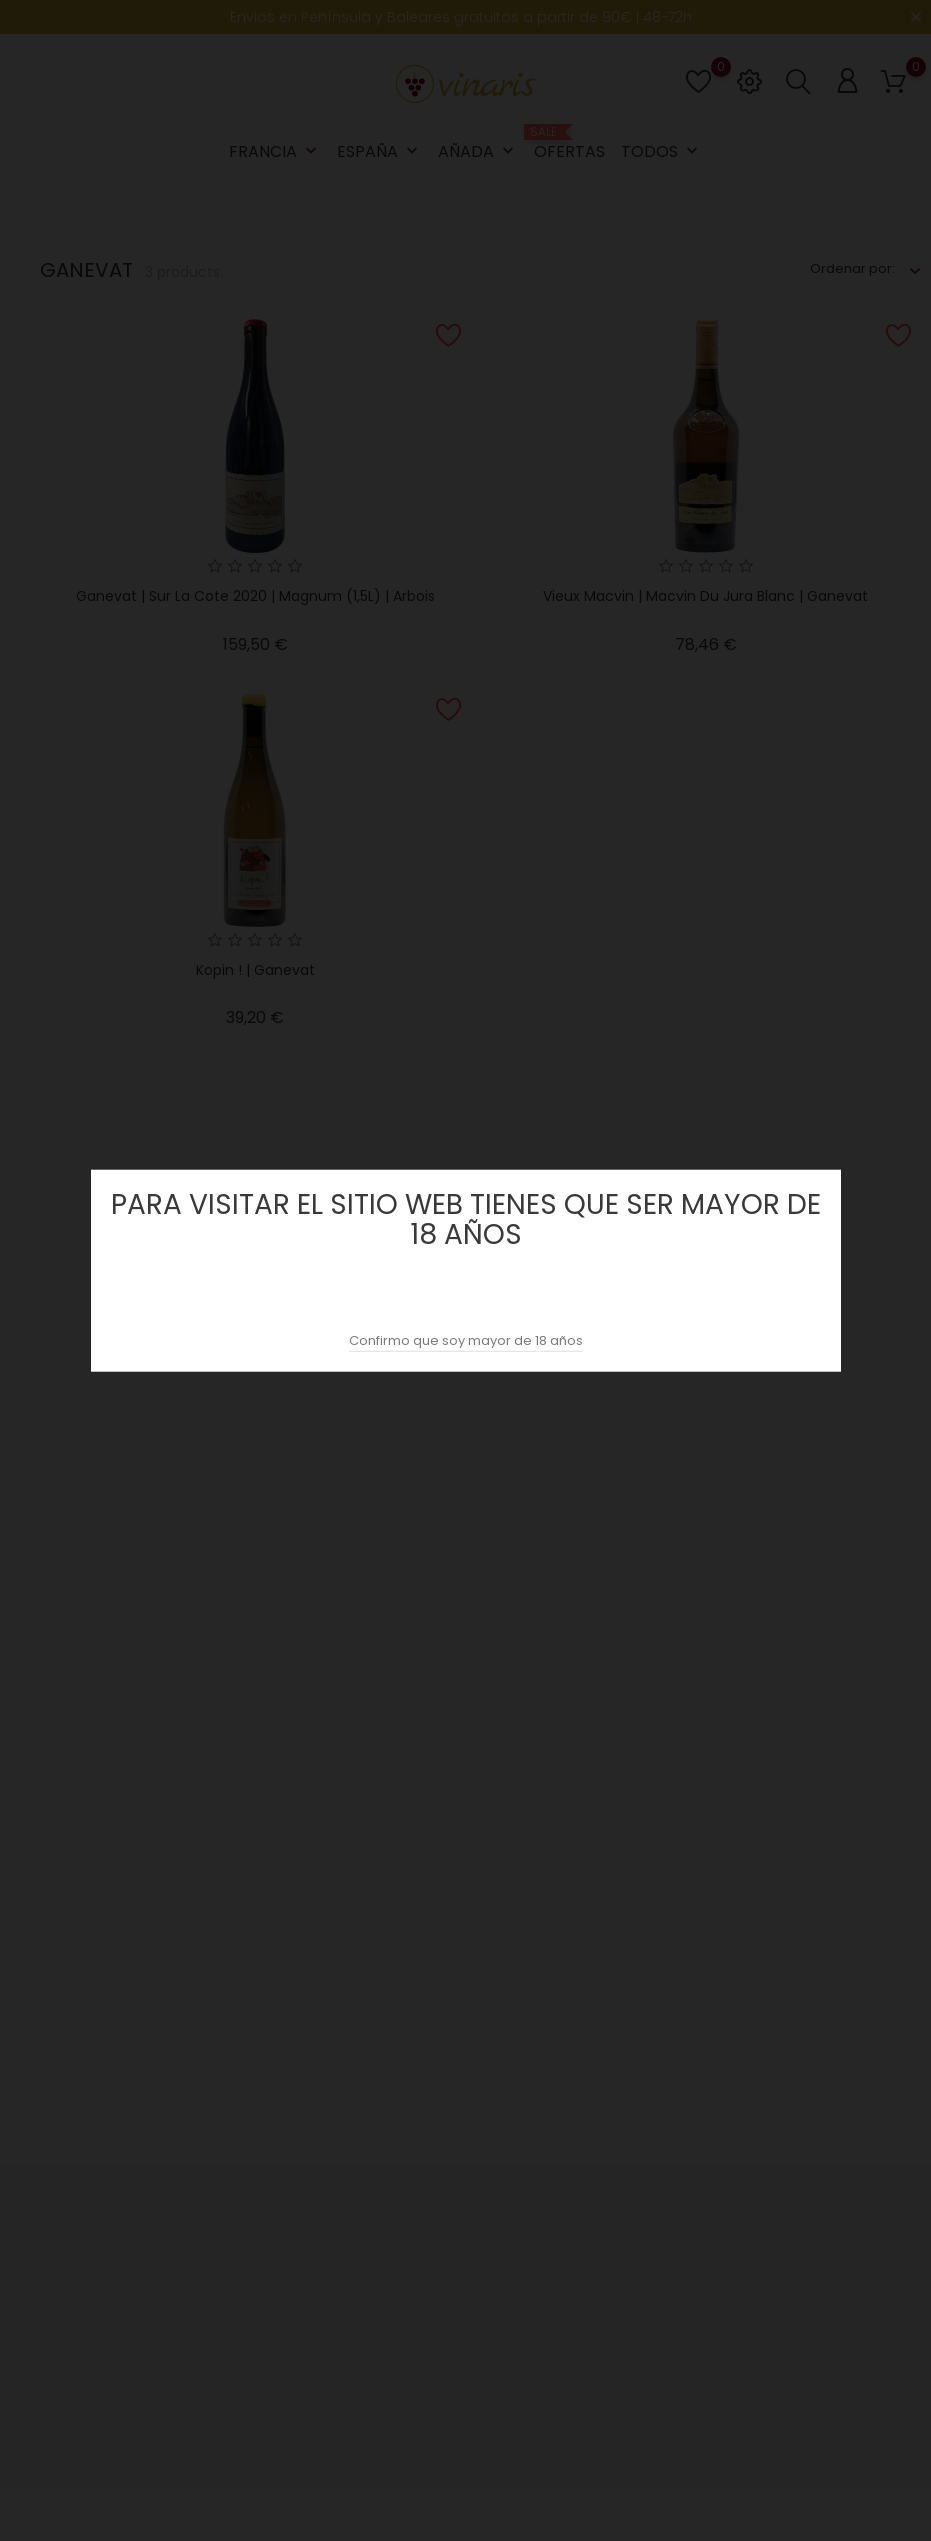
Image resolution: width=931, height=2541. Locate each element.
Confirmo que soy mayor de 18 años (466, 1340)
